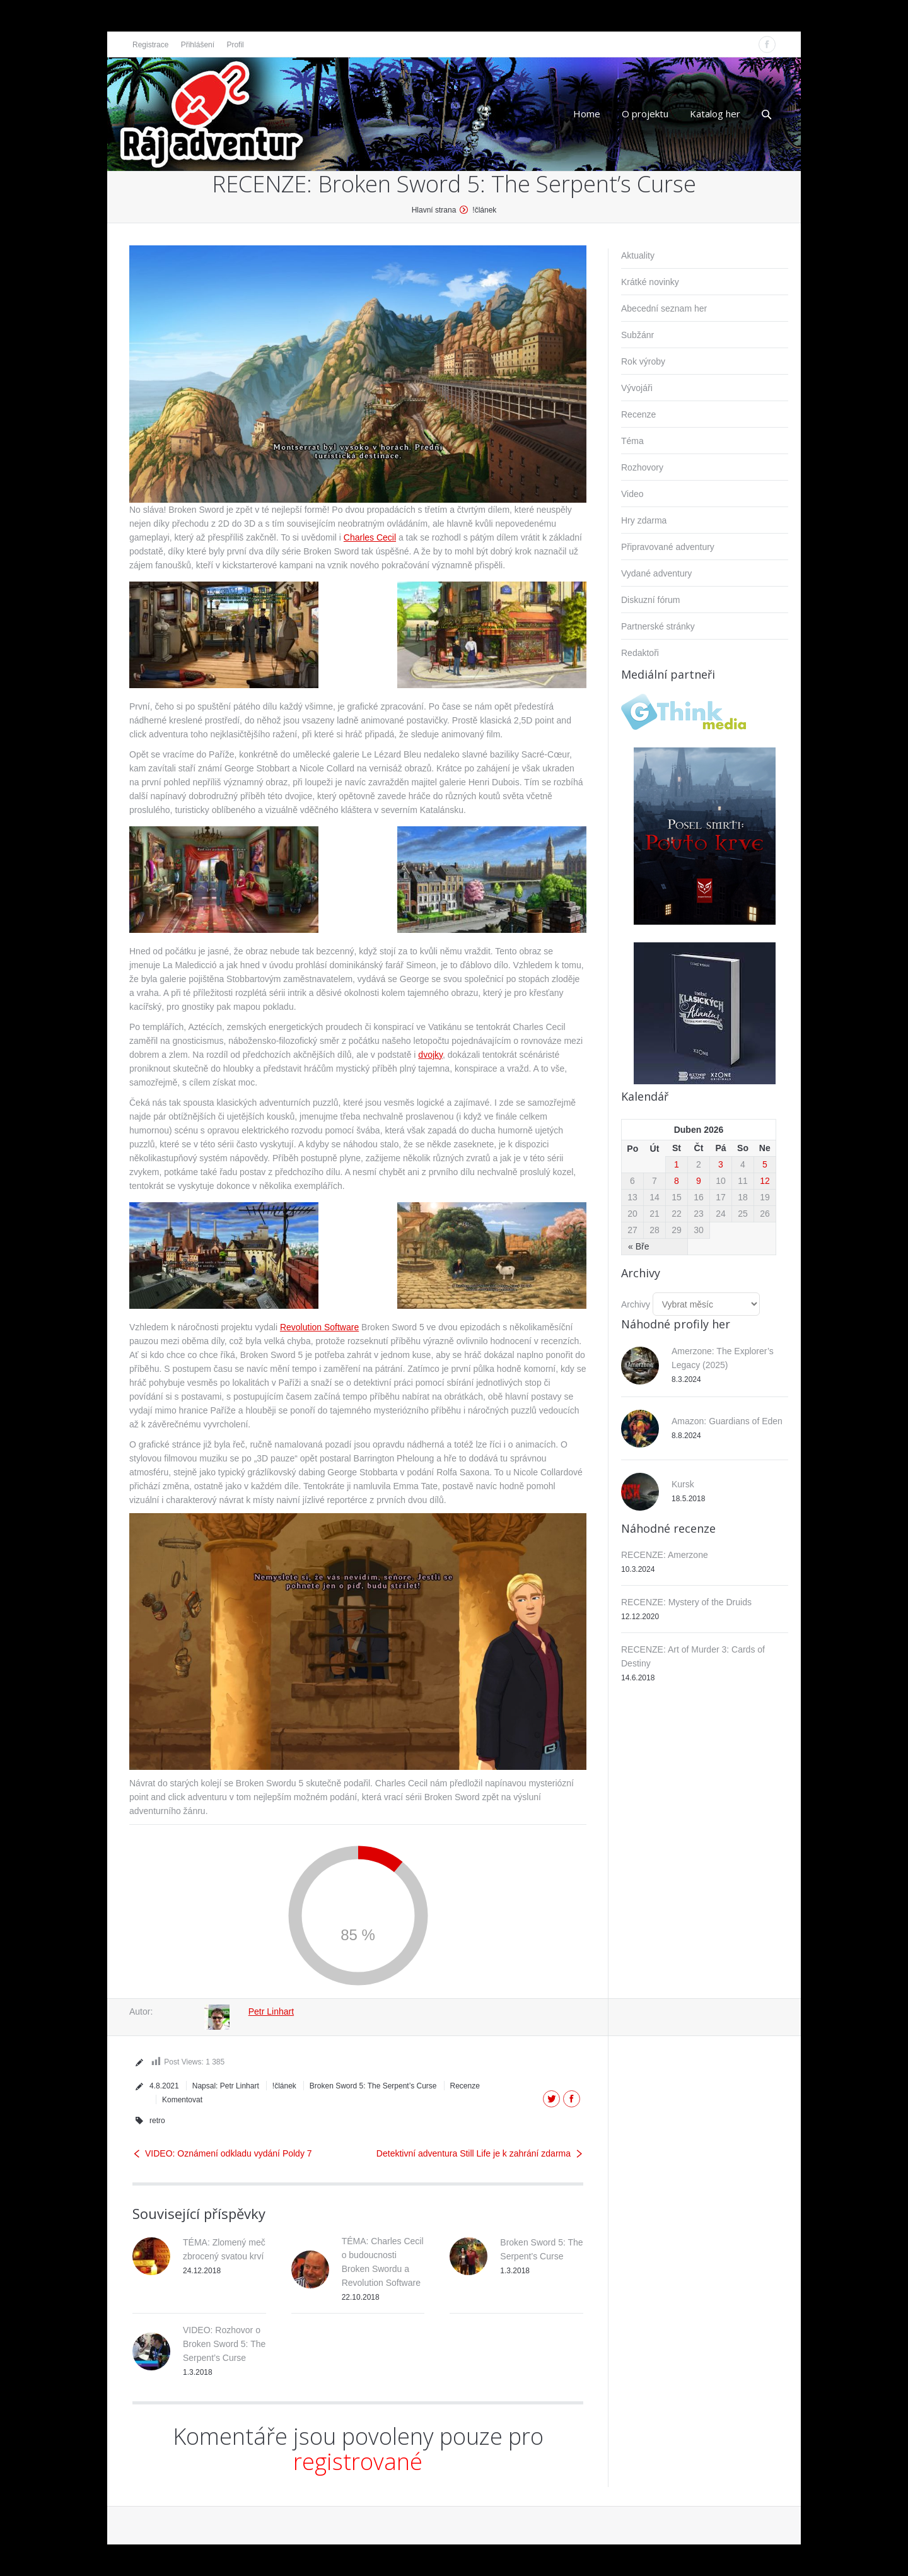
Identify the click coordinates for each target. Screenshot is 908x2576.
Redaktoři (640, 653)
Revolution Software (319, 1327)
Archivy (635, 1304)
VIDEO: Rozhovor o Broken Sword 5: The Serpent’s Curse (224, 2344)
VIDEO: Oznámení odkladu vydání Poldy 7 (228, 2153)
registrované (357, 2461)
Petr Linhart (271, 2011)
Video (632, 494)
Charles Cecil (370, 537)
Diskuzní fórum (650, 600)
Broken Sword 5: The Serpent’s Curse (373, 2085)
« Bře (638, 1246)
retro (157, 2120)
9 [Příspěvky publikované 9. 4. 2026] (698, 1181)
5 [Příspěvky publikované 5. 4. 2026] (764, 1164)
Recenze (465, 2085)
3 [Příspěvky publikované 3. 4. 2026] (720, 1164)
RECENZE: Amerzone (664, 1555)
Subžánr (637, 335)
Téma (632, 441)
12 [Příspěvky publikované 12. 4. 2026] (765, 1181)
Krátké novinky (650, 282)
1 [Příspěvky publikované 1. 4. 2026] (676, 1164)
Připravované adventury (667, 547)
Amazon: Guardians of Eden (727, 1421)
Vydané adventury (656, 573)
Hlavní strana (434, 210)
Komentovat (182, 2099)
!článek (484, 210)
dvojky (430, 1055)
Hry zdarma (643, 520)
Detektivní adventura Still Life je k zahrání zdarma (473, 2153)
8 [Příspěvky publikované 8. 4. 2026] (676, 1181)
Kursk (683, 1484)
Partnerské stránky (658, 626)
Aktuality (638, 255)
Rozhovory (642, 467)
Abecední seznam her (664, 308)
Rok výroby (643, 361)
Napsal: (225, 2085)
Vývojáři (637, 388)
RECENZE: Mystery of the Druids (686, 1602)
